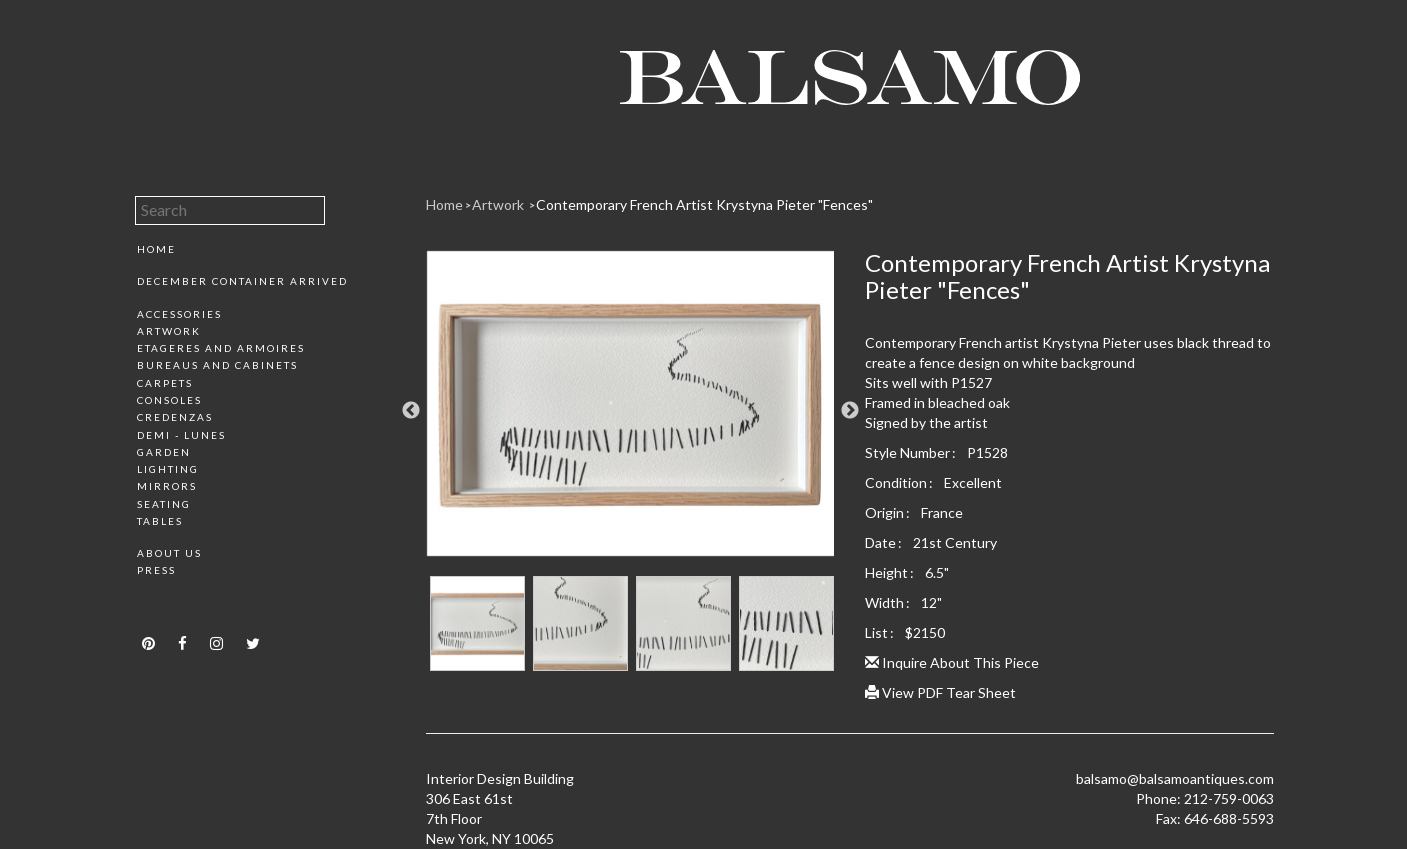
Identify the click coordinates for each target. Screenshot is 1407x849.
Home (156, 249)
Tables (160, 521)
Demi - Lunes (181, 435)
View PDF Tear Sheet (940, 692)
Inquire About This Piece (952, 662)
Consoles (169, 400)
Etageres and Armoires (221, 348)
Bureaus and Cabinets (217, 365)
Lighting (168, 469)
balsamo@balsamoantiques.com (1175, 778)
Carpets (165, 383)
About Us (169, 553)
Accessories (179, 314)
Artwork (169, 331)
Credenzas (175, 417)
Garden (164, 452)
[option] (630, 411)
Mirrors (167, 486)
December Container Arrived (242, 281)
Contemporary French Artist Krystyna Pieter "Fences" (704, 204)
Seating (164, 504)
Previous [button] (411, 411)
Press (156, 570)
